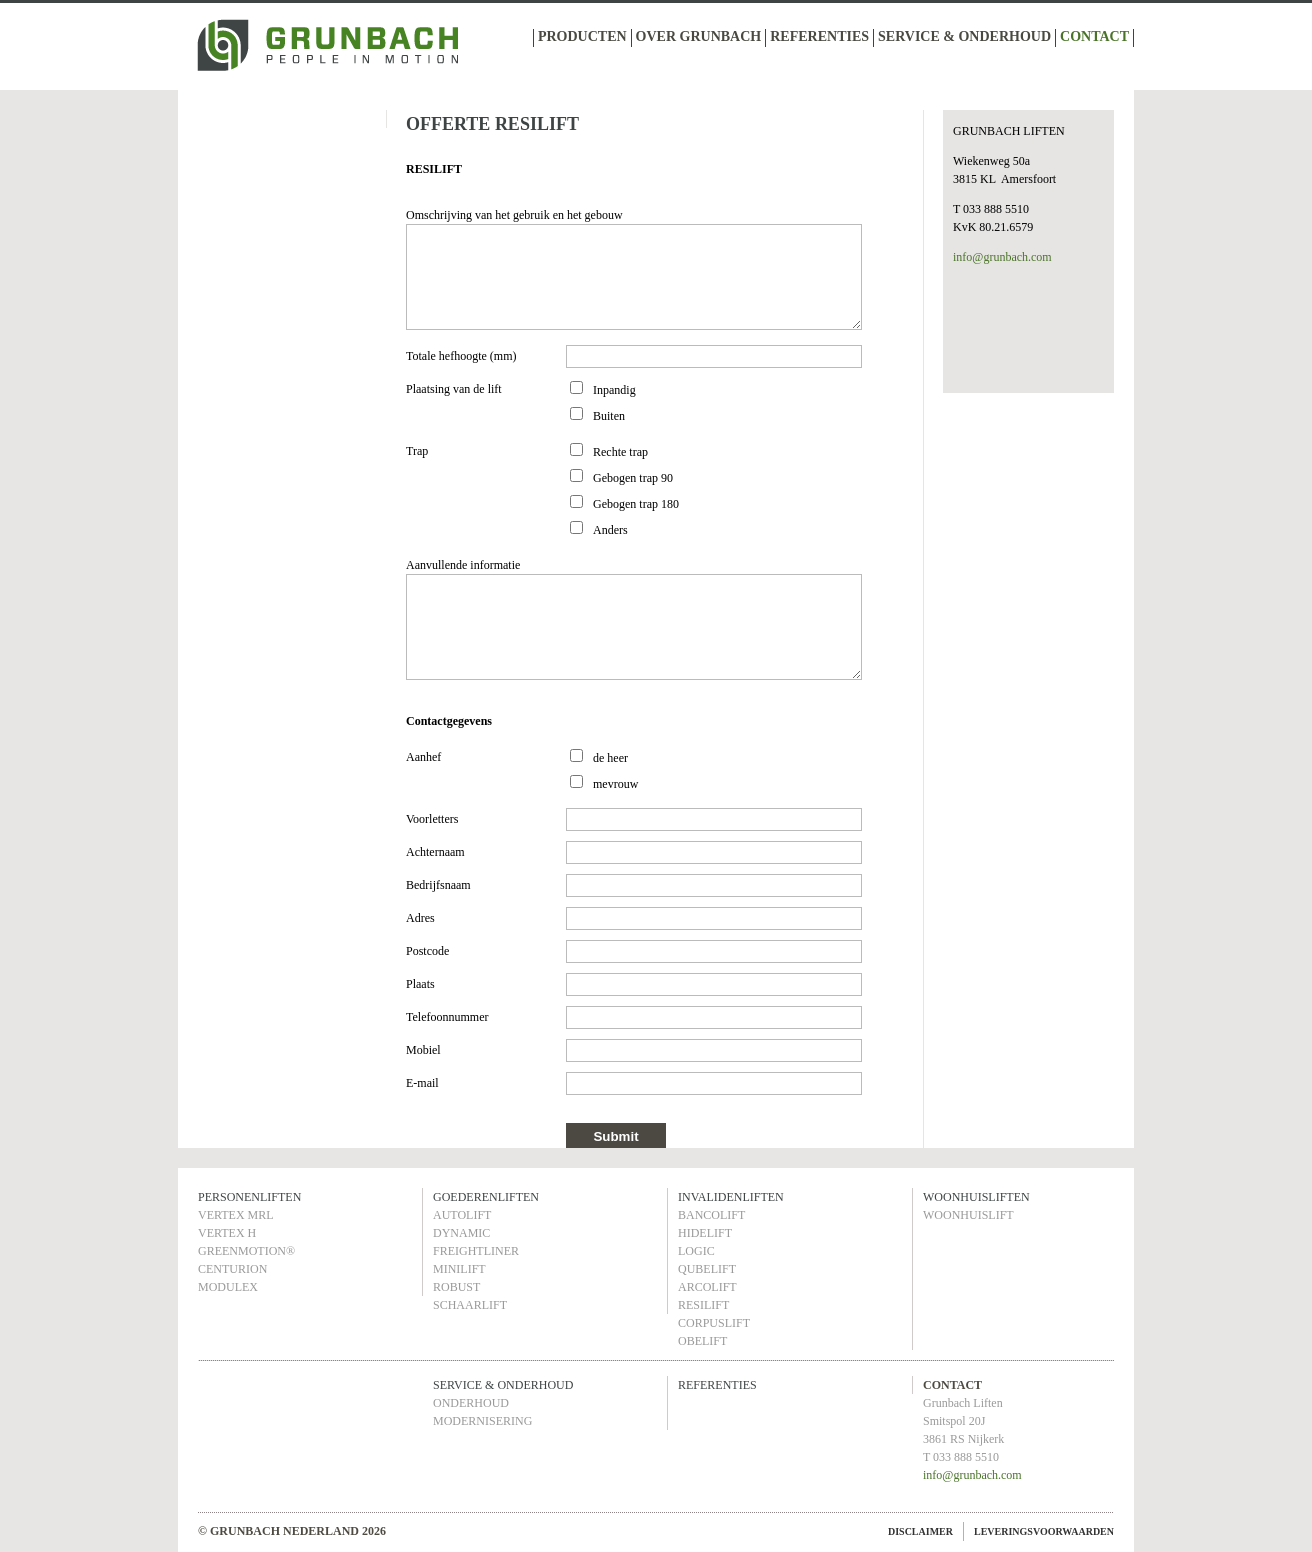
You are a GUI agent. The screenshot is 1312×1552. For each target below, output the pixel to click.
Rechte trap (620, 452)
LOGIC (696, 1251)
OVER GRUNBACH (699, 36)
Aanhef (423, 757)
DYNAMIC (461, 1233)
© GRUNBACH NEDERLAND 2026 (292, 1531)
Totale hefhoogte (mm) (461, 356)
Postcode (427, 951)
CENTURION (232, 1269)
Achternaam (435, 852)
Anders (610, 530)
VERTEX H (227, 1233)
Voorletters (432, 819)
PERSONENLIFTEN (249, 1197)
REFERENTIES (819, 36)
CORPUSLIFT (714, 1323)
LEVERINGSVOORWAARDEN (1044, 1531)
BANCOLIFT (711, 1215)
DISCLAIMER (920, 1531)
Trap (417, 451)
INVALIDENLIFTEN (731, 1197)
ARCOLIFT (707, 1287)
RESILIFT (703, 1305)
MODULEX (228, 1287)
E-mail (422, 1083)
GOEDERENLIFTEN (486, 1197)
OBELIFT (702, 1341)
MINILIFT (459, 1269)
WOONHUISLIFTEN (976, 1197)
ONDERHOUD (471, 1403)
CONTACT (1094, 36)
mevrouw (615, 784)
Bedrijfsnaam (438, 885)
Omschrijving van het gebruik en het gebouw (514, 215)
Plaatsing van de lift (454, 389)
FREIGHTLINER (476, 1251)
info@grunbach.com (1002, 257)
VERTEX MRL (236, 1215)
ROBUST (456, 1287)
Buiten (609, 416)
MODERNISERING (482, 1421)
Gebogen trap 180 (636, 504)
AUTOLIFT (462, 1215)
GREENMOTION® (246, 1251)
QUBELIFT (707, 1269)
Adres (420, 918)
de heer (610, 758)
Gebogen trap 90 (633, 478)
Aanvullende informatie (463, 565)
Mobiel (423, 1050)
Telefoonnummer (447, 1017)
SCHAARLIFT (470, 1305)
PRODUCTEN (582, 36)
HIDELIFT (705, 1233)
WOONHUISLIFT (968, 1215)
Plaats (420, 984)
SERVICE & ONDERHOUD (964, 36)
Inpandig (614, 390)
